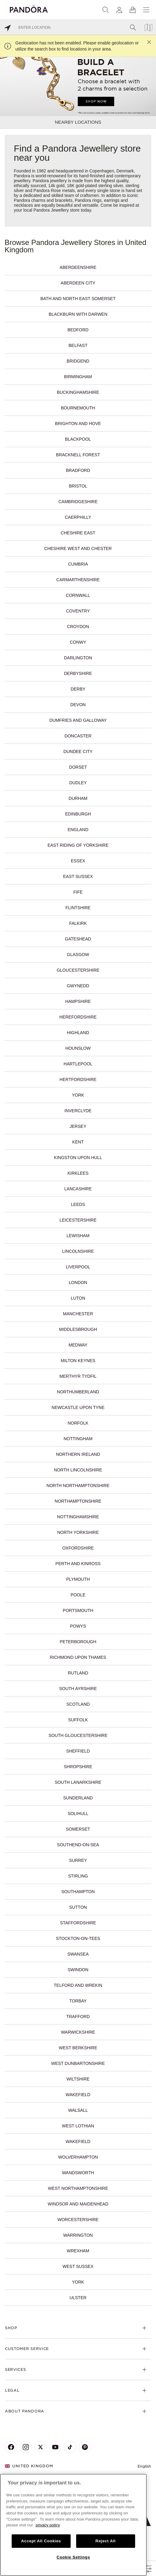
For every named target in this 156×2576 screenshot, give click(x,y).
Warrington (78, 2235)
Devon (78, 704)
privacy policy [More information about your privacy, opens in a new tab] (48, 2525)
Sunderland (78, 1797)
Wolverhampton (78, 2157)
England (78, 829)
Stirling (78, 1876)
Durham (77, 798)
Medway (77, 1345)
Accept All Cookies (41, 2541)
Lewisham (78, 1235)
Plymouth (78, 1579)
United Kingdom (29, 2466)
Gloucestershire (78, 970)
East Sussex (78, 876)
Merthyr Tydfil (78, 1376)
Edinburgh (78, 814)
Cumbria (78, 564)
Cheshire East (78, 532)
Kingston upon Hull (78, 1157)
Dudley (78, 782)
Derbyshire (78, 673)
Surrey (78, 1860)
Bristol (78, 486)
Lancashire (78, 1188)
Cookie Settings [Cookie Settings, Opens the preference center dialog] (73, 2557)
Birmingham (78, 376)
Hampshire (78, 1001)
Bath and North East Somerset (77, 298)
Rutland (78, 1672)
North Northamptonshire (77, 1485)
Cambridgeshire (78, 501)
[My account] (119, 10)
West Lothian (78, 2125)
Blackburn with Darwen (78, 314)
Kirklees (78, 1173)
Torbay (78, 2000)
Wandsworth (78, 2172)
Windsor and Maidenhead (78, 2203)
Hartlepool (78, 1063)
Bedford (78, 329)
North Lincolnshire (78, 1469)
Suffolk (78, 1719)
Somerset (78, 1829)
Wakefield (78, 2094)
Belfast (77, 345)
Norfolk (78, 1423)
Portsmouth (78, 1610)
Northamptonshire (78, 1501)
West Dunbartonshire (78, 2063)
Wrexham (78, 2250)
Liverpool (78, 1266)
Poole (78, 1594)
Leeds (78, 1204)
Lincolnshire (78, 1251)
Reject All (106, 2541)
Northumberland (78, 1391)
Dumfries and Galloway (78, 720)
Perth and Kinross (78, 1563)
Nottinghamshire (78, 1516)
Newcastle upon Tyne (78, 1407)
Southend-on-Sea (78, 1844)
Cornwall (78, 595)
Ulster (77, 2297)
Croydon (78, 626)
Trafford (78, 2016)
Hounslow (78, 1048)
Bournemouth (78, 407)
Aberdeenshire (78, 267)
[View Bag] (132, 10)
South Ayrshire (78, 1688)
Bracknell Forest (78, 454)
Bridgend (78, 361)
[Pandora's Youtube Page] (55, 2447)
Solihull (78, 1813)
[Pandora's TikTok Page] (70, 2447)
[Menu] (146, 10)
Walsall (78, 2110)
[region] (73, 2525)
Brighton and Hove (78, 423)
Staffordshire (78, 1922)
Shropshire (78, 1766)
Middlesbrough (78, 1329)
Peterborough (78, 1641)
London (78, 1282)
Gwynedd (78, 985)
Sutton (78, 1907)
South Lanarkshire (78, 1782)
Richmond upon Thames (78, 1657)
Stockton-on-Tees (78, 1938)
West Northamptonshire (78, 2188)
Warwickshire (78, 2032)
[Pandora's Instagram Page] (26, 2447)
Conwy (78, 642)
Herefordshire (77, 1017)
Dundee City (78, 751)
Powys (78, 1626)
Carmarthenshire (77, 579)
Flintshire (78, 907)
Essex (78, 860)
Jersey (78, 1126)
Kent (78, 1141)
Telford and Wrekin (78, 1985)
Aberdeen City (78, 283)
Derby (78, 689)
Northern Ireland (78, 1454)
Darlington (78, 657)
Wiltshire (77, 2079)
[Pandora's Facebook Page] (11, 2447)
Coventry (78, 610)
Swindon (78, 1969)
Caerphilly (78, 517)
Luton (78, 1298)
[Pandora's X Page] (40, 2447)
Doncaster (78, 735)
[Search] (105, 10)
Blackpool (78, 439)
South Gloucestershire (78, 1735)
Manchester (78, 1313)
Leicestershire (78, 1220)
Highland (78, 1032)
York (78, 1095)
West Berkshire (78, 2047)
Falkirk (78, 923)
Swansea (78, 1954)
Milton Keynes (78, 1360)
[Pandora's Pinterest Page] (85, 2447)
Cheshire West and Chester (78, 548)
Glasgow (78, 954)
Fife (78, 892)
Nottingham (78, 1438)
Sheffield (78, 1751)
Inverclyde (78, 1110)
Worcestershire (78, 2219)
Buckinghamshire (78, 392)
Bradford (78, 470)
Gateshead (78, 938)
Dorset (78, 767)
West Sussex (78, 2266)
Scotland (78, 1704)
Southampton (78, 1891)
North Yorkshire (78, 1532)
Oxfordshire (78, 1548)
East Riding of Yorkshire (78, 845)
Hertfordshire (78, 1079)
